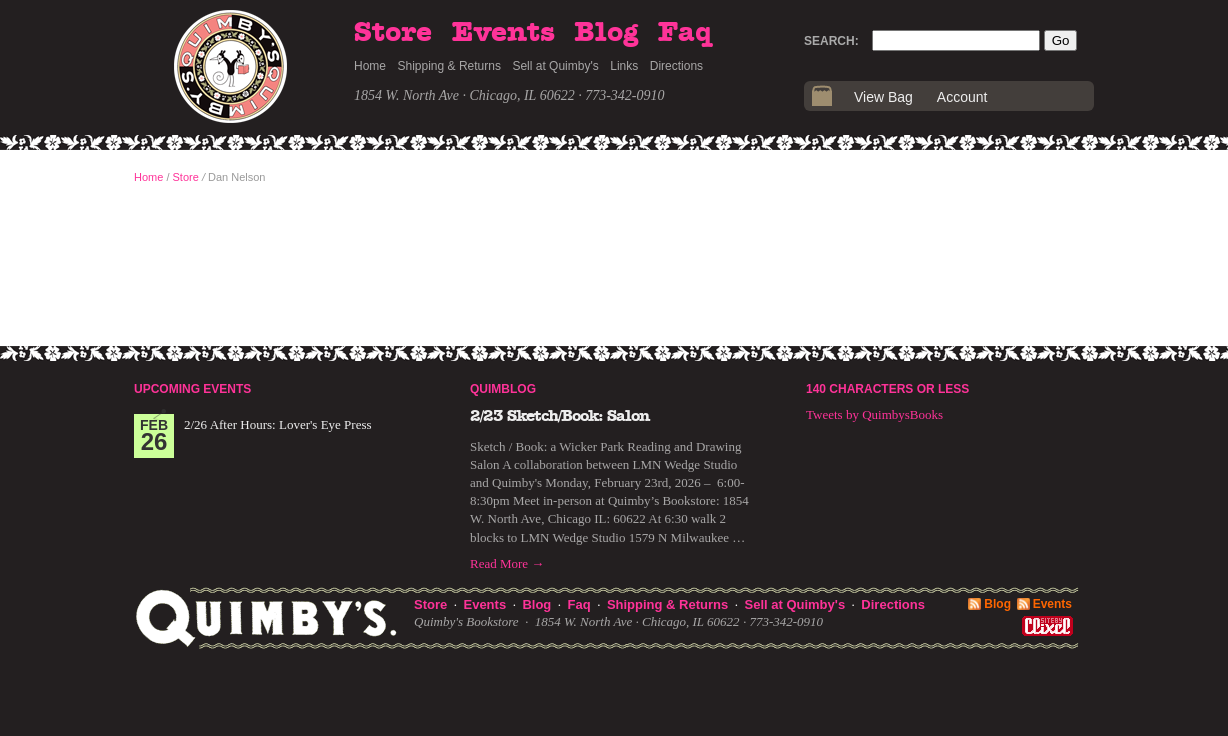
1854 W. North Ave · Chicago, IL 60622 (464, 95)
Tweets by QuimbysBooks (874, 414)
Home (370, 66)
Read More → (507, 563)
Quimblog (503, 389)
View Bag (883, 97)
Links (624, 66)
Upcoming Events (192, 389)
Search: (831, 41)
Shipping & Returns (449, 66)
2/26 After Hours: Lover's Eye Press (278, 424)
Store (393, 33)
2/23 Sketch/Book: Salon (560, 416)
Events (503, 33)
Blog (606, 33)
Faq (685, 33)
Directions (676, 66)
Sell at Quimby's (555, 66)
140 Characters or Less (887, 389)
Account (962, 97)
